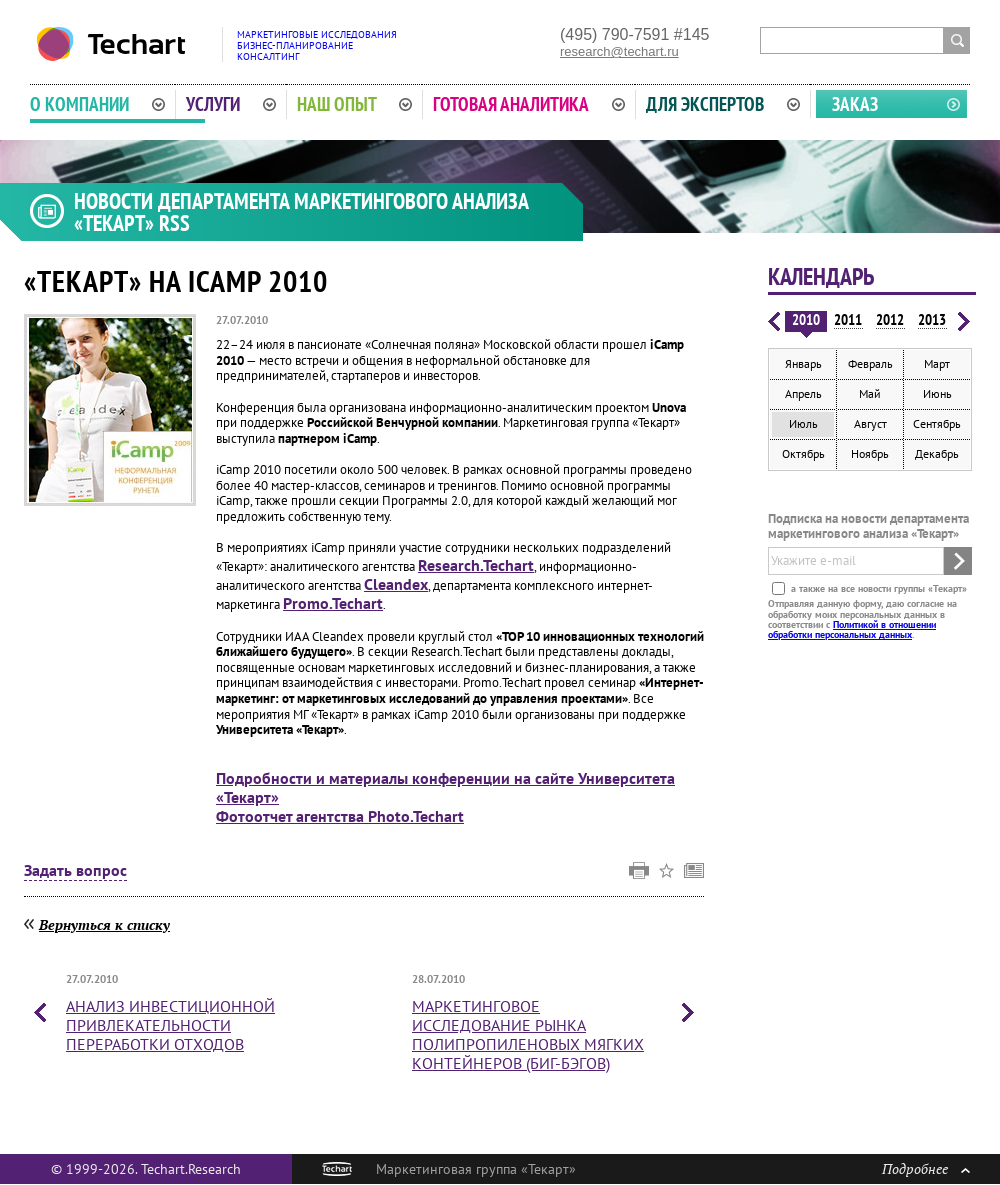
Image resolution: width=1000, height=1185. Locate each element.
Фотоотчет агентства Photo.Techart (340, 816)
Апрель (803, 393)
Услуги (231, 104)
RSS (174, 223)
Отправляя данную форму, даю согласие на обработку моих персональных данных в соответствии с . (862, 619)
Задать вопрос (75, 871)
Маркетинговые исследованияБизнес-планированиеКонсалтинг (317, 45)
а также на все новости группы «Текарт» (877, 588)
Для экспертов (723, 104)
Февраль (870, 363)
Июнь (937, 393)
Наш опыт (355, 104)
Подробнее (926, 1168)
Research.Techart (476, 565)
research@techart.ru (619, 51)
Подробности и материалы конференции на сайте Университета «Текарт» (445, 787)
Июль (803, 423)
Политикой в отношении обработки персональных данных (852, 629)
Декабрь (937, 453)
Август (870, 423)
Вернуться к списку (104, 924)
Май (870, 393)
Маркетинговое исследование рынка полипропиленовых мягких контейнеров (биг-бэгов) (528, 1035)
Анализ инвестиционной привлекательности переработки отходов (170, 1025)
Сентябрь (937, 423)
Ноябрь (870, 453)
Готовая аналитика (529, 104)
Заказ (855, 104)
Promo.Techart (333, 603)
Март (937, 363)
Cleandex (396, 584)
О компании (97, 104)
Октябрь (803, 453)
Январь (803, 363)
